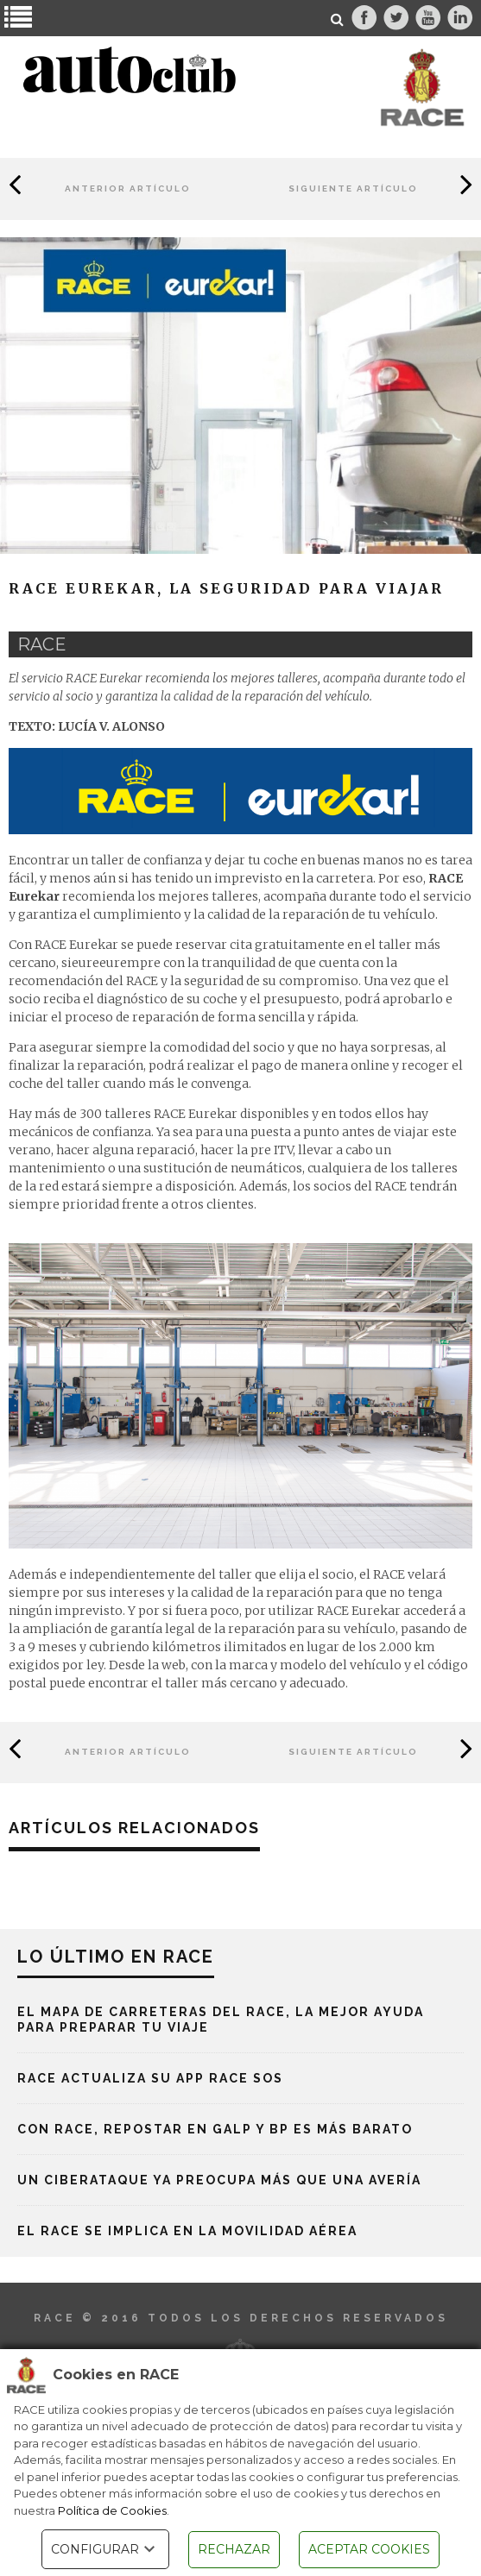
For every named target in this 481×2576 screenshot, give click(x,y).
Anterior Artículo (128, 188)
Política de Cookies (112, 2510)
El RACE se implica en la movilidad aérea (187, 2231)
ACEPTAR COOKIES (369, 2549)
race (41, 644)
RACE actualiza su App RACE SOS (150, 2078)
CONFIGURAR (105, 2549)
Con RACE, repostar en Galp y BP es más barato (215, 2129)
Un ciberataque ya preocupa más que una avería (219, 2180)
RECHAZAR (234, 2549)
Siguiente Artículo (353, 188)
